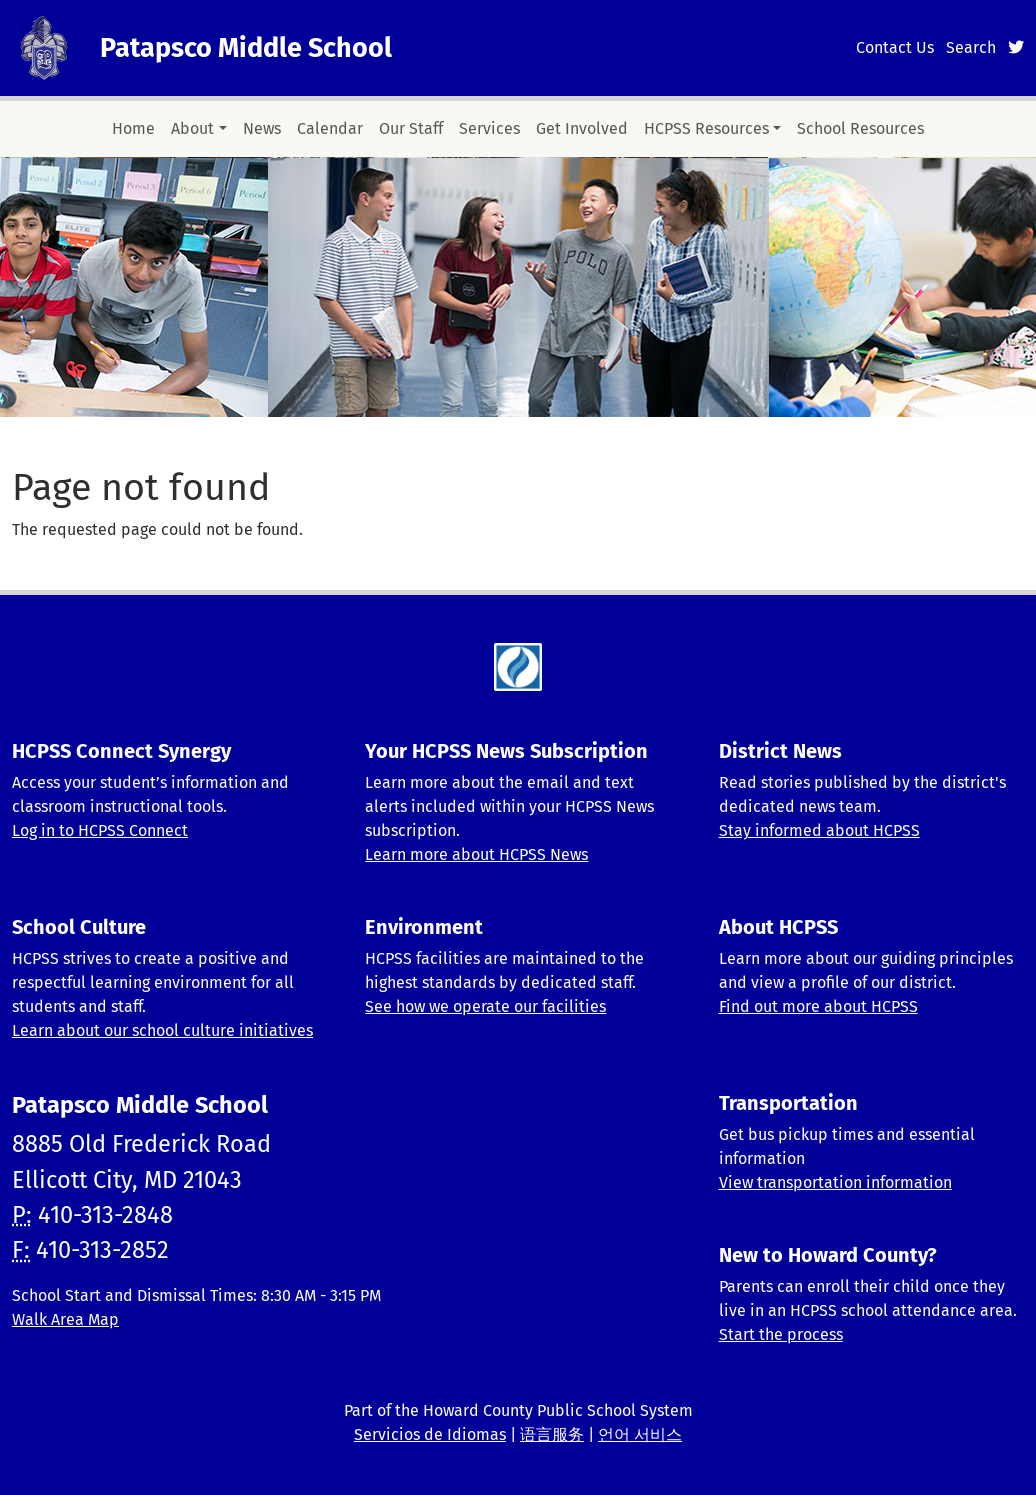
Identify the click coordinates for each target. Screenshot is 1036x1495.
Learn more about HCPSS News (476, 854)
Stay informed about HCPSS (819, 830)
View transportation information (835, 1182)
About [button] (192, 128)
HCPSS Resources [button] (706, 128)
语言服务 (552, 1434)
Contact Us (895, 47)
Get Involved (582, 128)
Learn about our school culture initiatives (162, 1030)
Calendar (330, 128)
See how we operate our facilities (485, 1006)
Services (489, 128)
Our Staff (411, 128)
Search (971, 47)
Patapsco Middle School (246, 48)
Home (133, 128)
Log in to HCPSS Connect (100, 830)
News (262, 128)
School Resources (860, 128)
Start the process (781, 1334)
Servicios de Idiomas (430, 1434)
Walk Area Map (65, 1319)
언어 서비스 (640, 1434)
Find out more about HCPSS (818, 1006)
